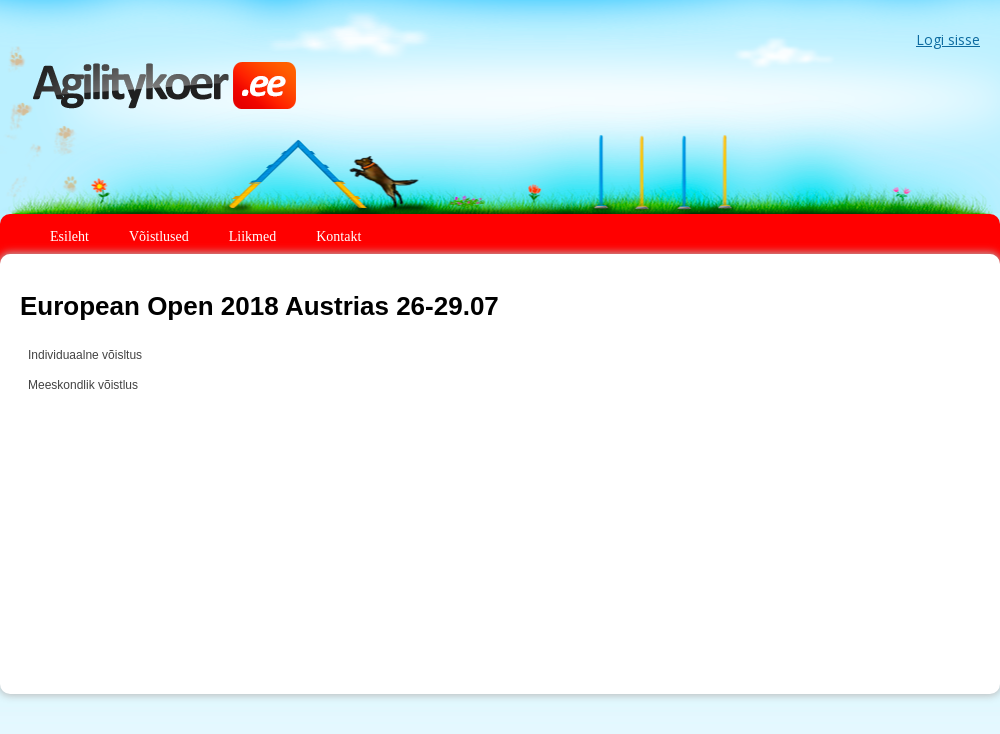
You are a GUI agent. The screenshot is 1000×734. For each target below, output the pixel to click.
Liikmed (252, 236)
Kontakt (338, 236)
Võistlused (159, 236)
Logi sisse (948, 39)
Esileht (69, 236)
